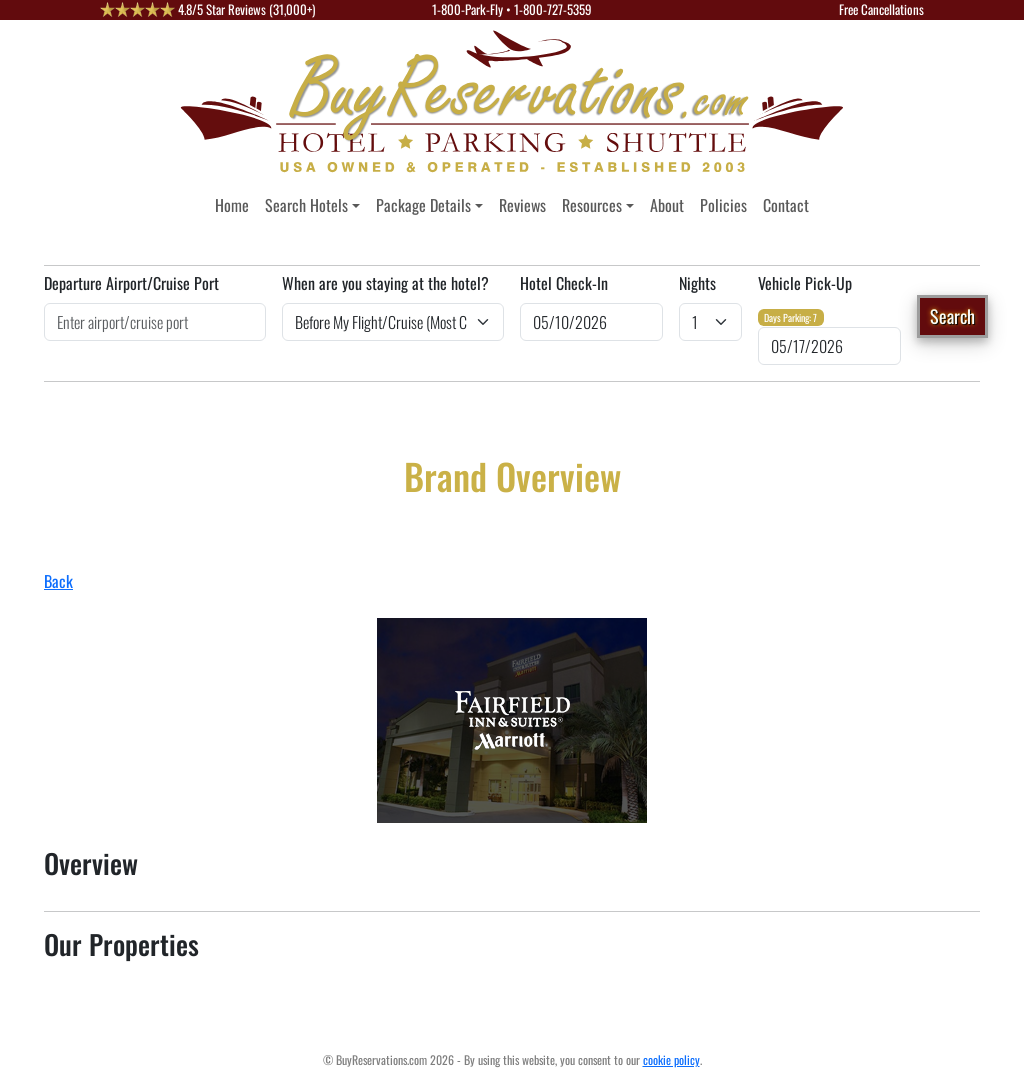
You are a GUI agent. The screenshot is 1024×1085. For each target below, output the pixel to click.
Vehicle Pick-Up (805, 283)
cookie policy (671, 1059)
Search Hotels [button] (306, 205)
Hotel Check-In (564, 283)
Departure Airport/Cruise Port (131, 283)
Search (952, 316)
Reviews (522, 205)
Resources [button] (592, 205)
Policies (723, 205)
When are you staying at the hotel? (385, 283)
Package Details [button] (423, 205)
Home (232, 205)
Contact (786, 205)
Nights (697, 283)
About (667, 205)
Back (58, 581)
